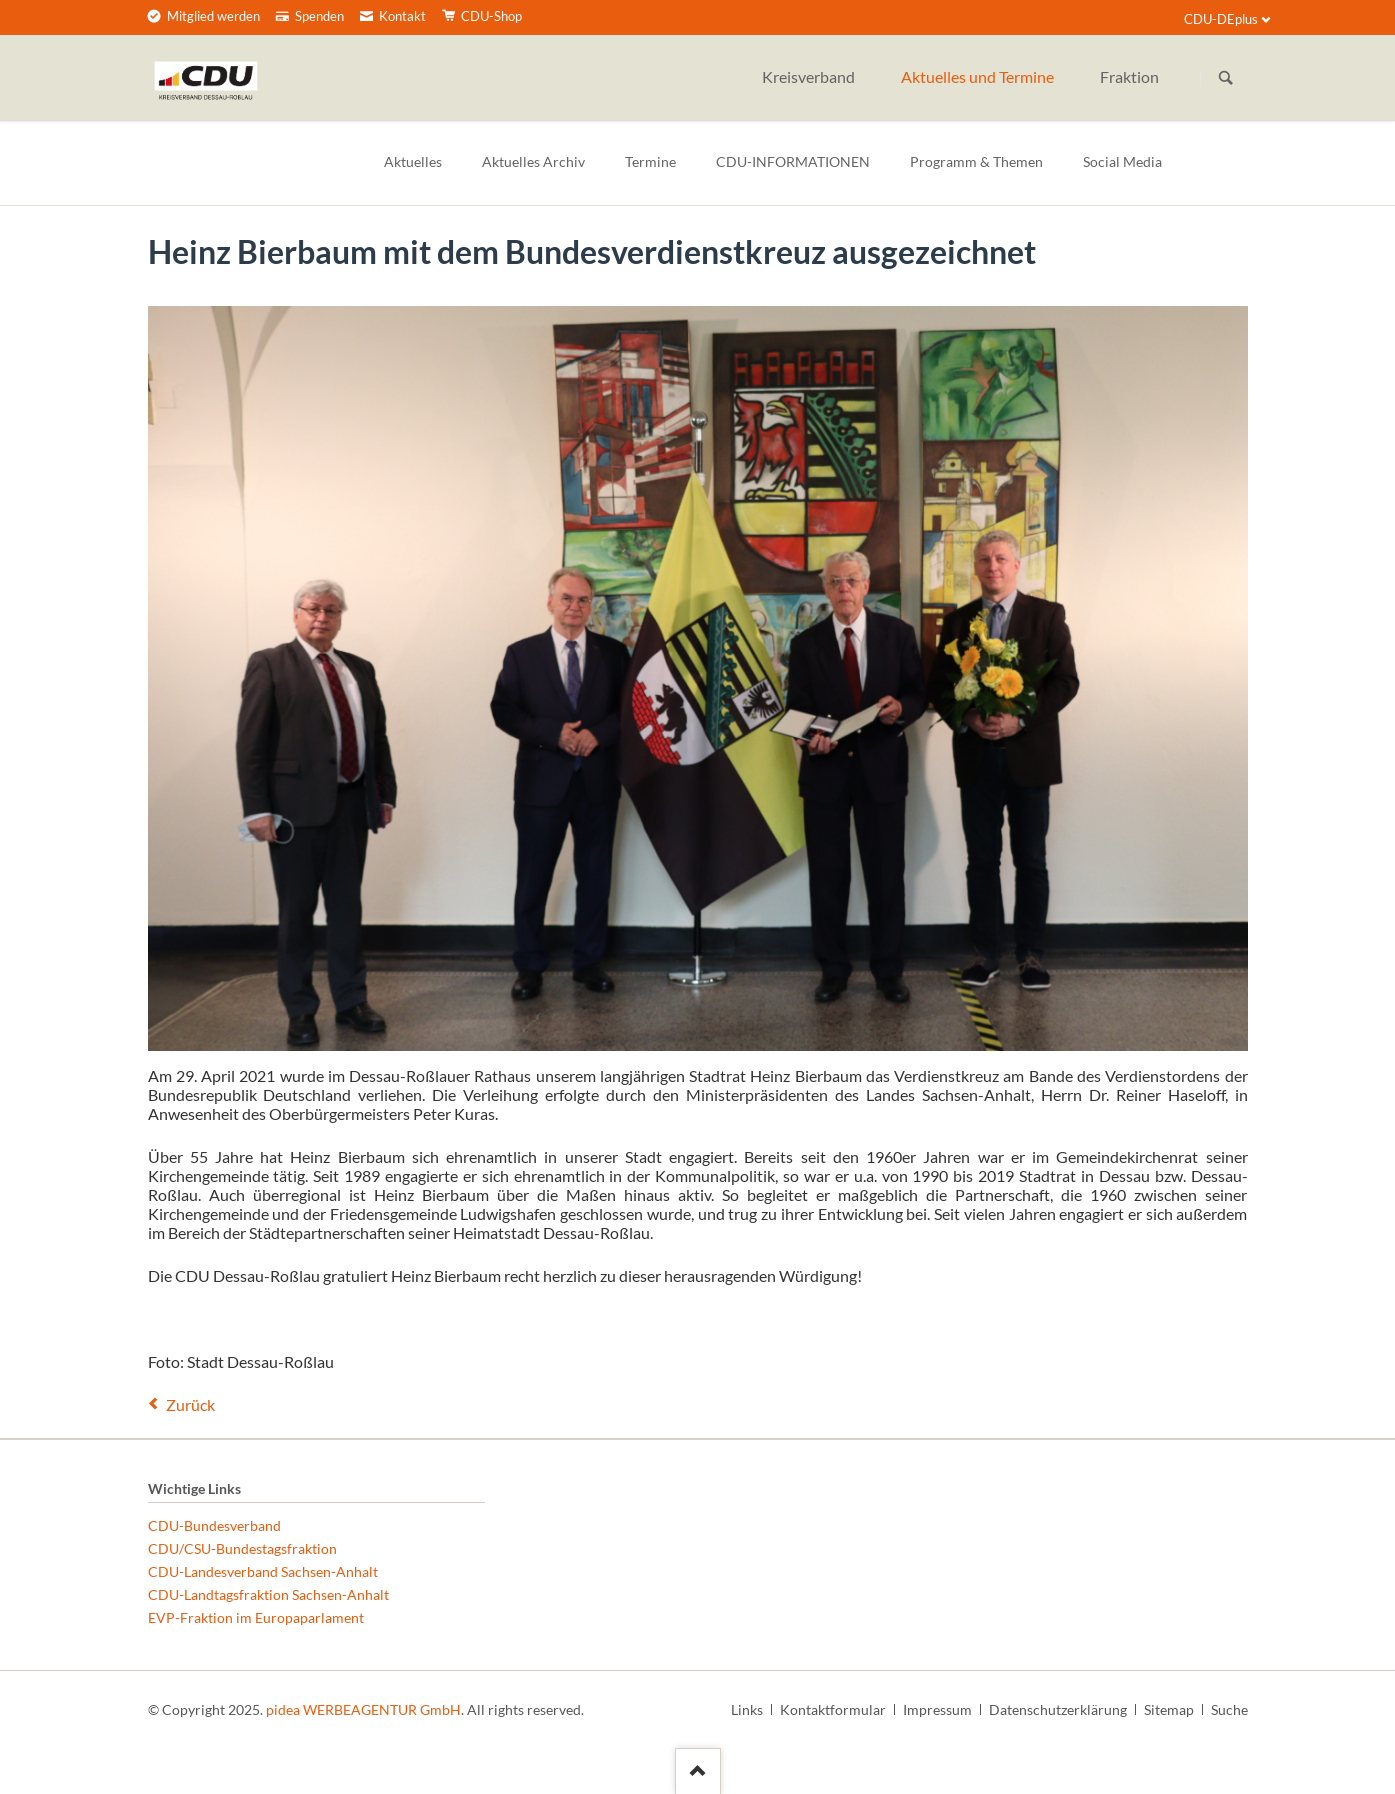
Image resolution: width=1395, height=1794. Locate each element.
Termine (650, 161)
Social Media (1122, 161)
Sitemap (1169, 1709)
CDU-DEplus (1221, 19)
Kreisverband (808, 76)
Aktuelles (413, 161)
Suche (1229, 1709)
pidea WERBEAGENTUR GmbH (363, 1709)
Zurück (190, 1404)
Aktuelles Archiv (533, 161)
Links (747, 1709)
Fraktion (1129, 76)
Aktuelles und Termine (977, 76)
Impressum (937, 1709)
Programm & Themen (976, 161)
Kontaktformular (833, 1709)
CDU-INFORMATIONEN (793, 161)
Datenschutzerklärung (1058, 1709)
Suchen (1226, 79)
